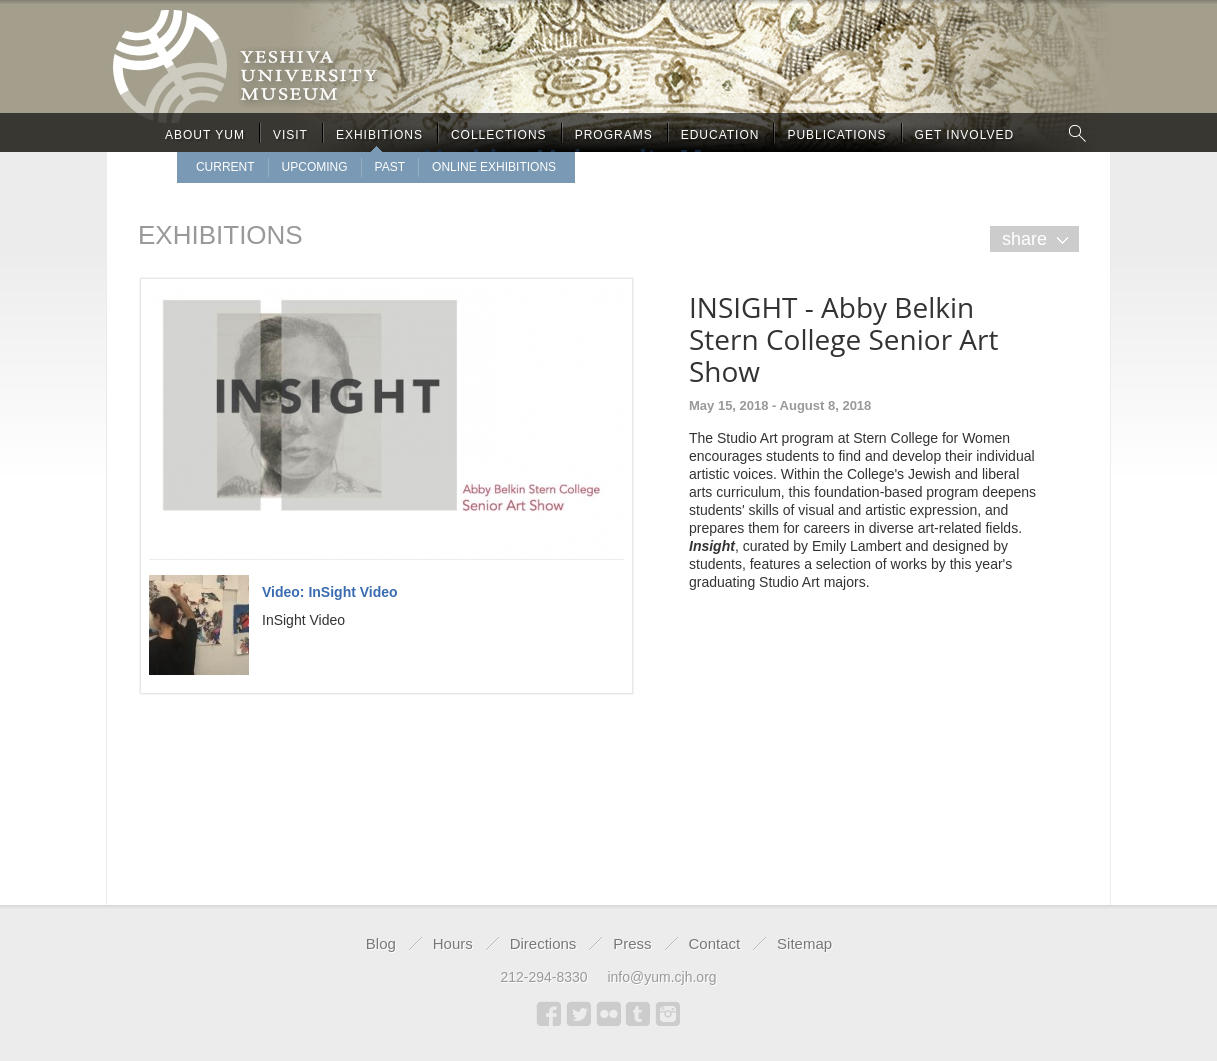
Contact (715, 943)
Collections (499, 135)
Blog (381, 943)
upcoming (315, 167)
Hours (453, 943)
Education (720, 135)
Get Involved (965, 135)
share (1024, 239)
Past (390, 167)
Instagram (668, 1014)
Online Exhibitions (494, 167)
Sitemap (804, 943)
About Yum (205, 135)
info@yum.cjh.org (661, 977)
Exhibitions (379, 135)
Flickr (609, 1014)
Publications (836, 135)
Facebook (549, 1014)
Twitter (579, 1014)
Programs (614, 135)
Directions (543, 943)
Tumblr (638, 1014)
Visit (290, 135)
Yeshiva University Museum (608, 148)
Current (225, 167)
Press (632, 943)
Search (1078, 132)
